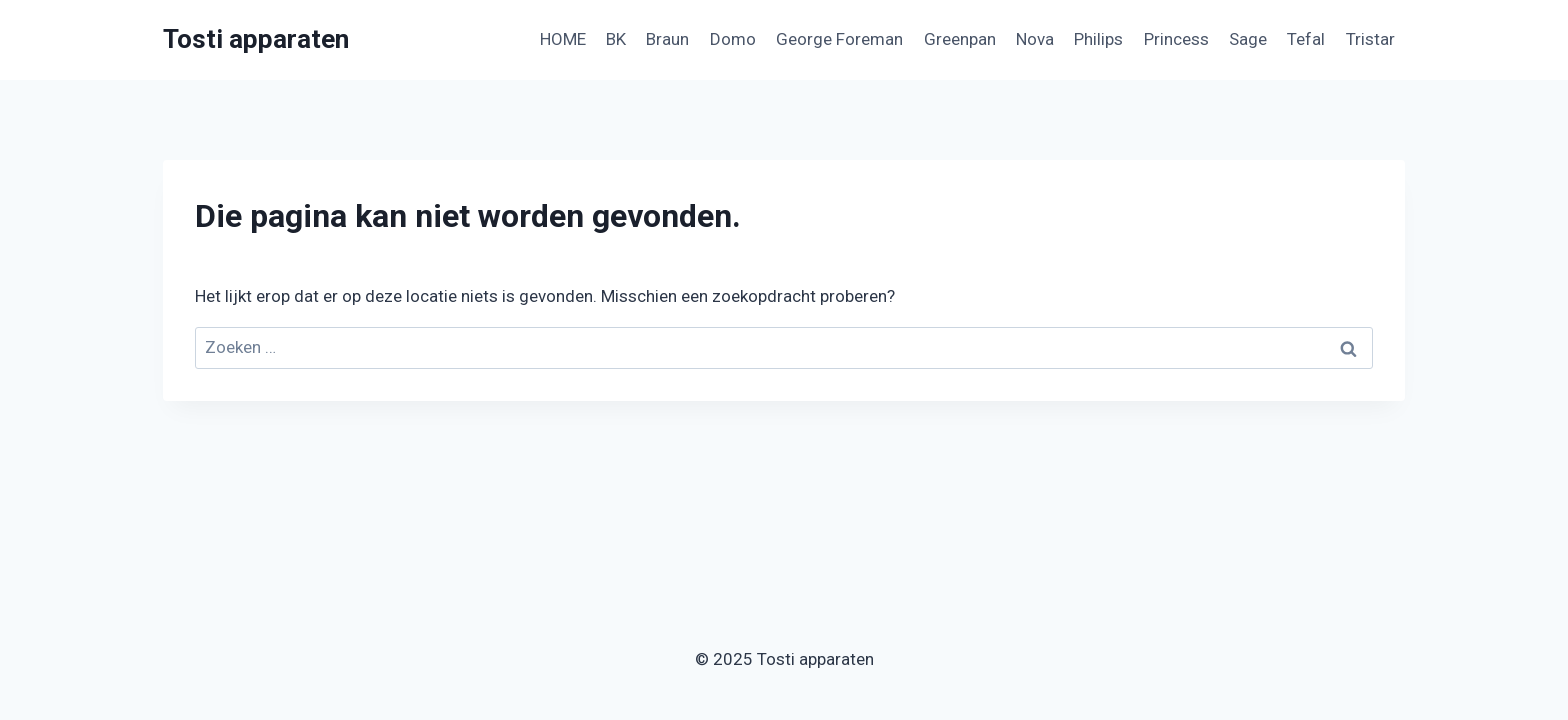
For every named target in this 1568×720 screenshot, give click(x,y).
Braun (667, 39)
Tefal (1306, 39)
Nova (1035, 39)
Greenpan (960, 39)
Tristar (1370, 39)
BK (616, 39)
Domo (733, 39)
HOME (563, 39)
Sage (1248, 39)
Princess (1176, 39)
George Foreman (839, 39)
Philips (1098, 39)
